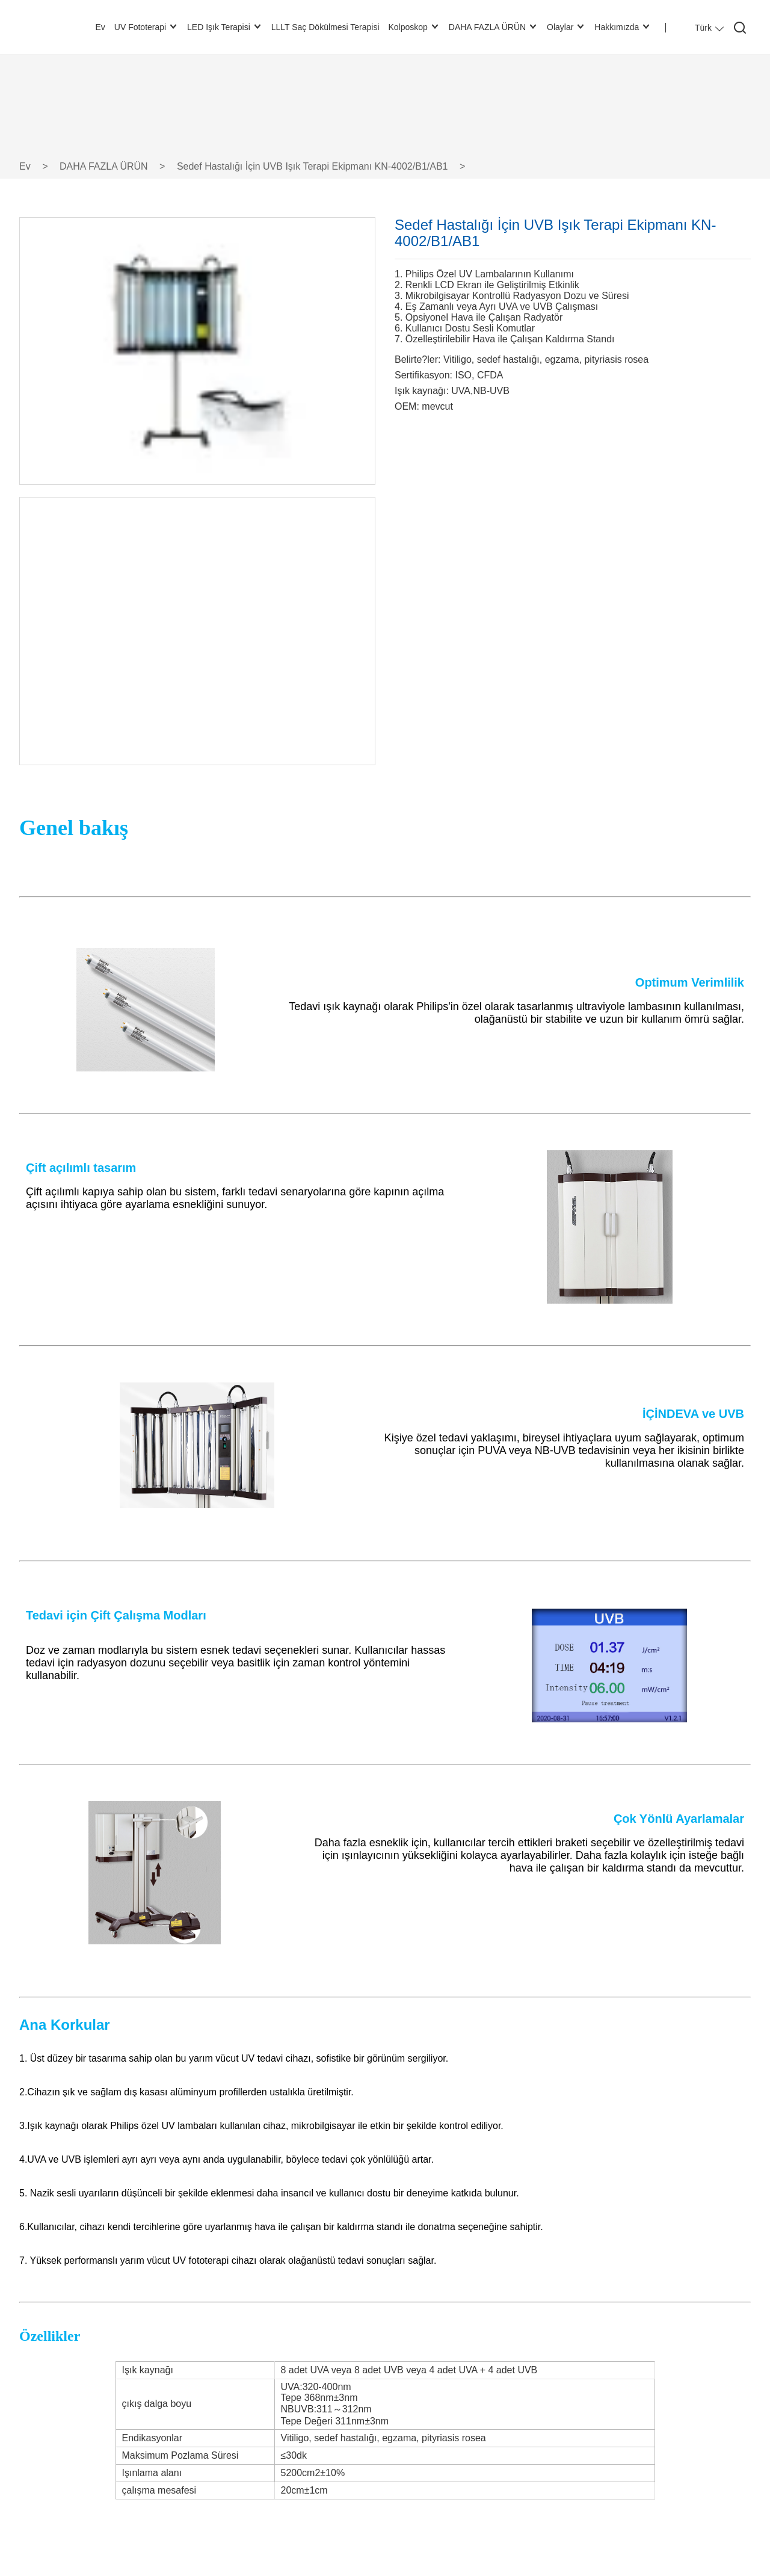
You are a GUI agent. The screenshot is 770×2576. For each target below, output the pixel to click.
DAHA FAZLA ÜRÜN (104, 166)
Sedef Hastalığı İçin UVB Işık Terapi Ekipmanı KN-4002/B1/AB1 (312, 166)
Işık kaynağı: (422, 391)
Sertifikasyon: (423, 375)
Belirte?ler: (417, 359)
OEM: (407, 406)
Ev (25, 166)
